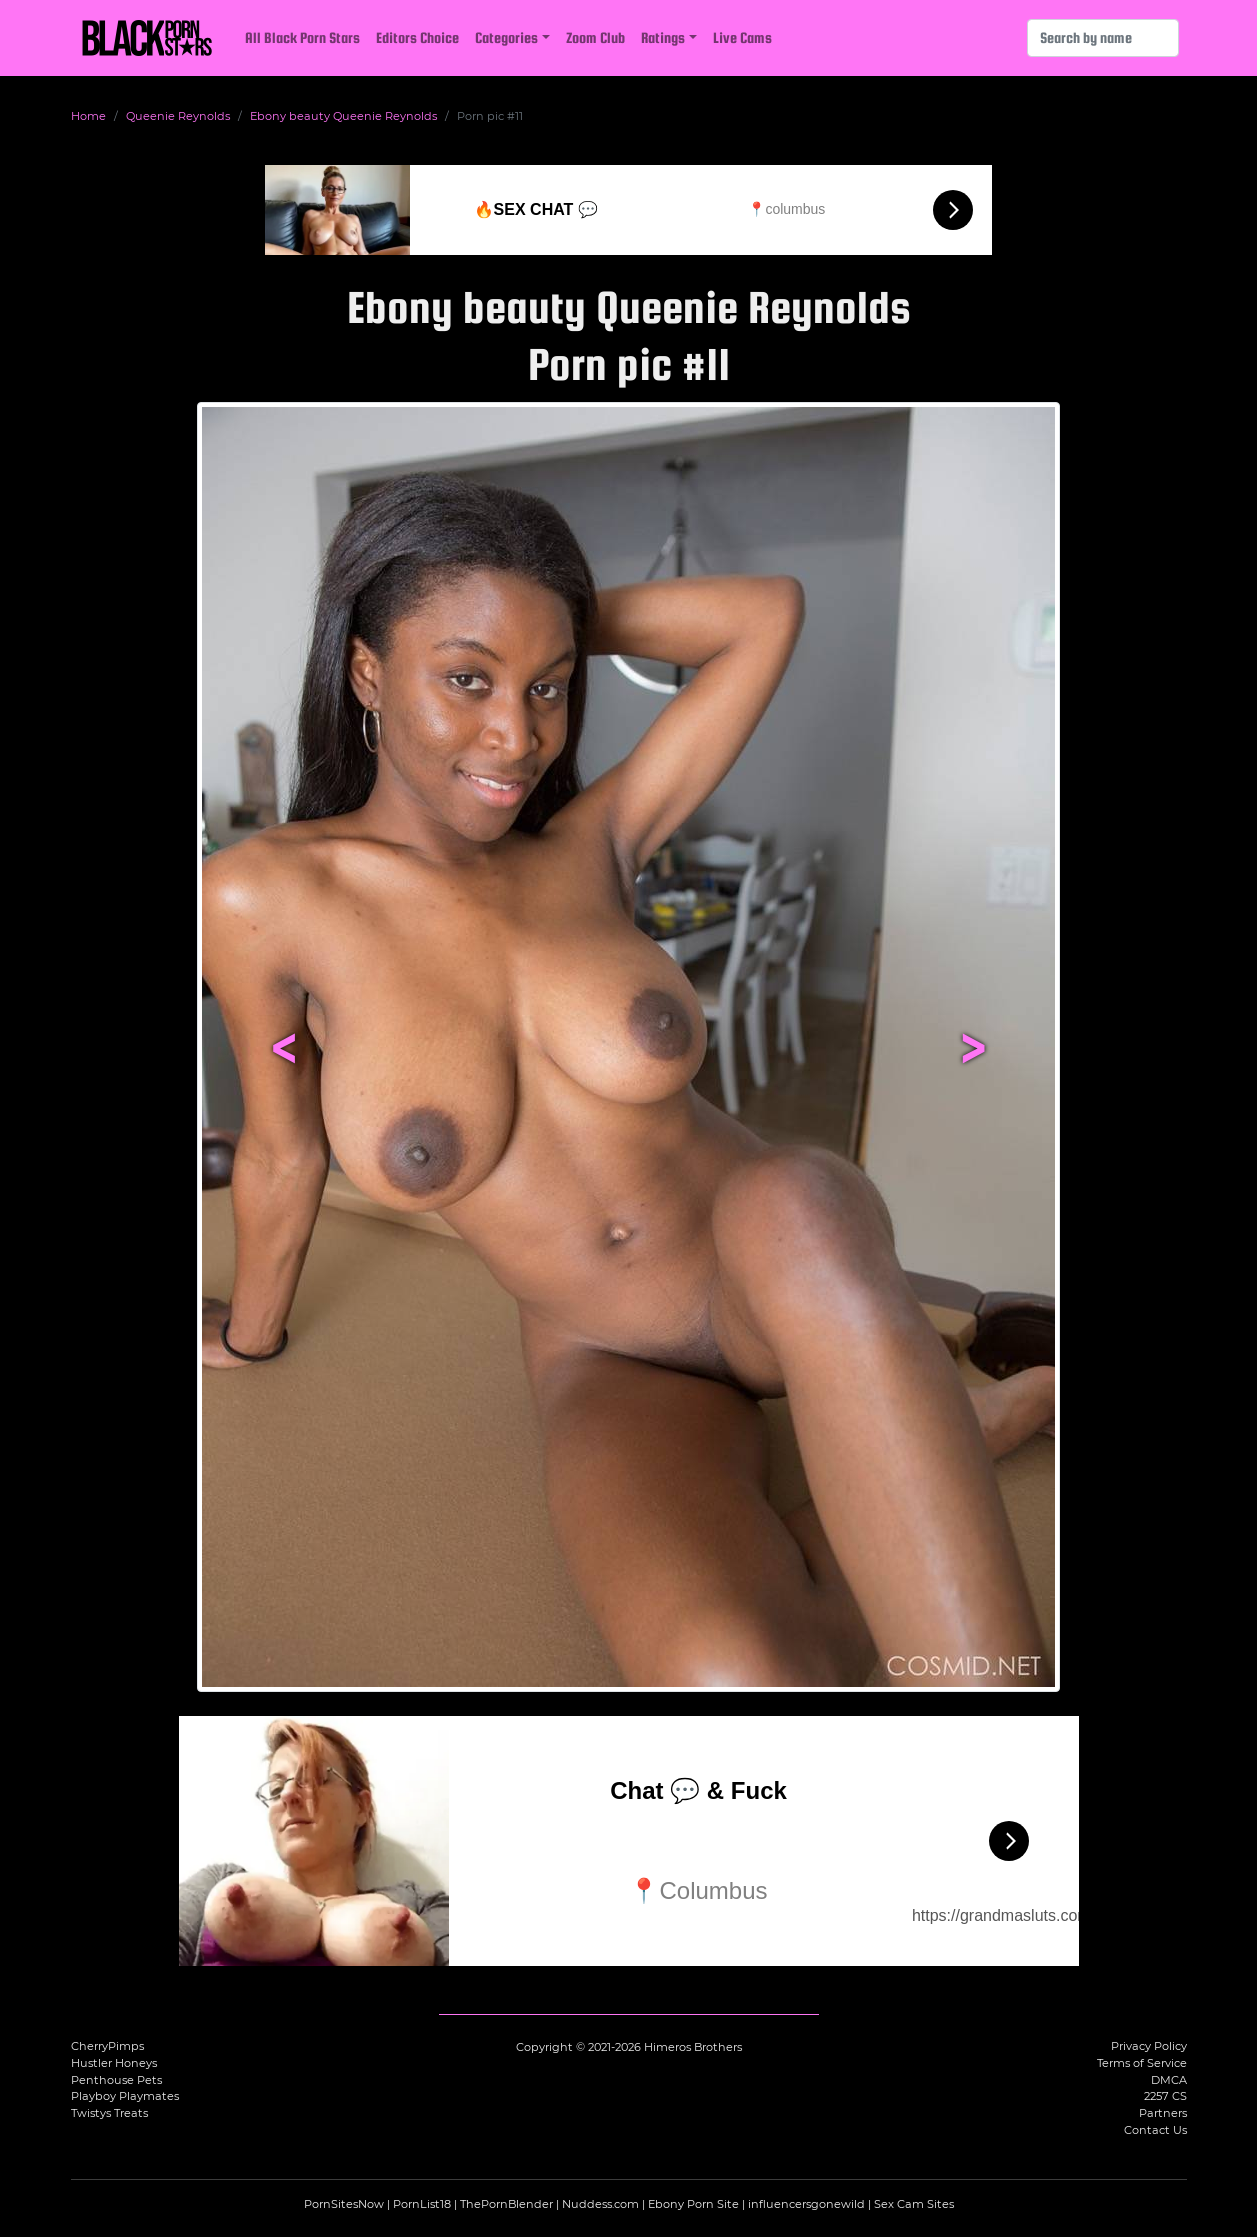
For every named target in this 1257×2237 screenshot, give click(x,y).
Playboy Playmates (125, 2096)
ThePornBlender (506, 2204)
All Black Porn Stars (302, 37)
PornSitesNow (344, 2204)
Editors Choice (417, 37)
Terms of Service (1142, 2063)
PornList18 (422, 2204)
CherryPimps (107, 2046)
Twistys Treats (109, 2113)
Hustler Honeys (114, 2063)
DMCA (1169, 2080)
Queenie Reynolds (178, 116)
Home (88, 116)
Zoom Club (595, 37)
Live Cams (742, 37)
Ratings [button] (663, 37)
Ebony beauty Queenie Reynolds (343, 116)
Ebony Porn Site (693, 2204)
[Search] (1103, 38)
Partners (1163, 2113)
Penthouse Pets (116, 2080)
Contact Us (1155, 2130)
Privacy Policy (1149, 2046)
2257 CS (1165, 2096)
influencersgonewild (806, 2204)
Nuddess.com (600, 2204)
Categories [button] (506, 37)
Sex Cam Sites (914, 2204)
